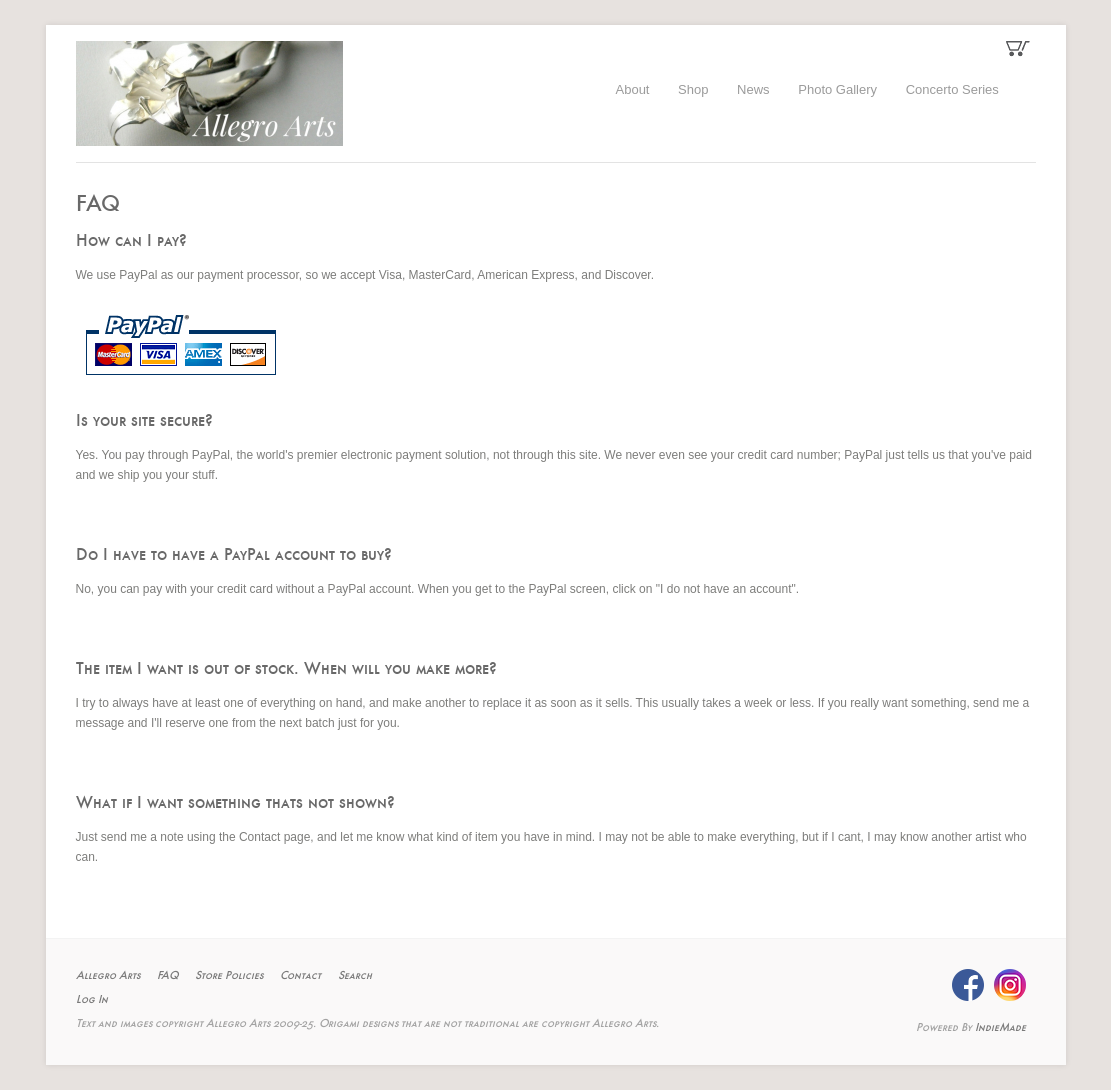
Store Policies (229, 976)
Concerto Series (952, 89)
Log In (92, 1000)
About (633, 89)
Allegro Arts (108, 976)
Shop (693, 89)
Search (355, 976)
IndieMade (1000, 1028)
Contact (300, 976)
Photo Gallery (837, 89)
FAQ (167, 976)
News (753, 89)
